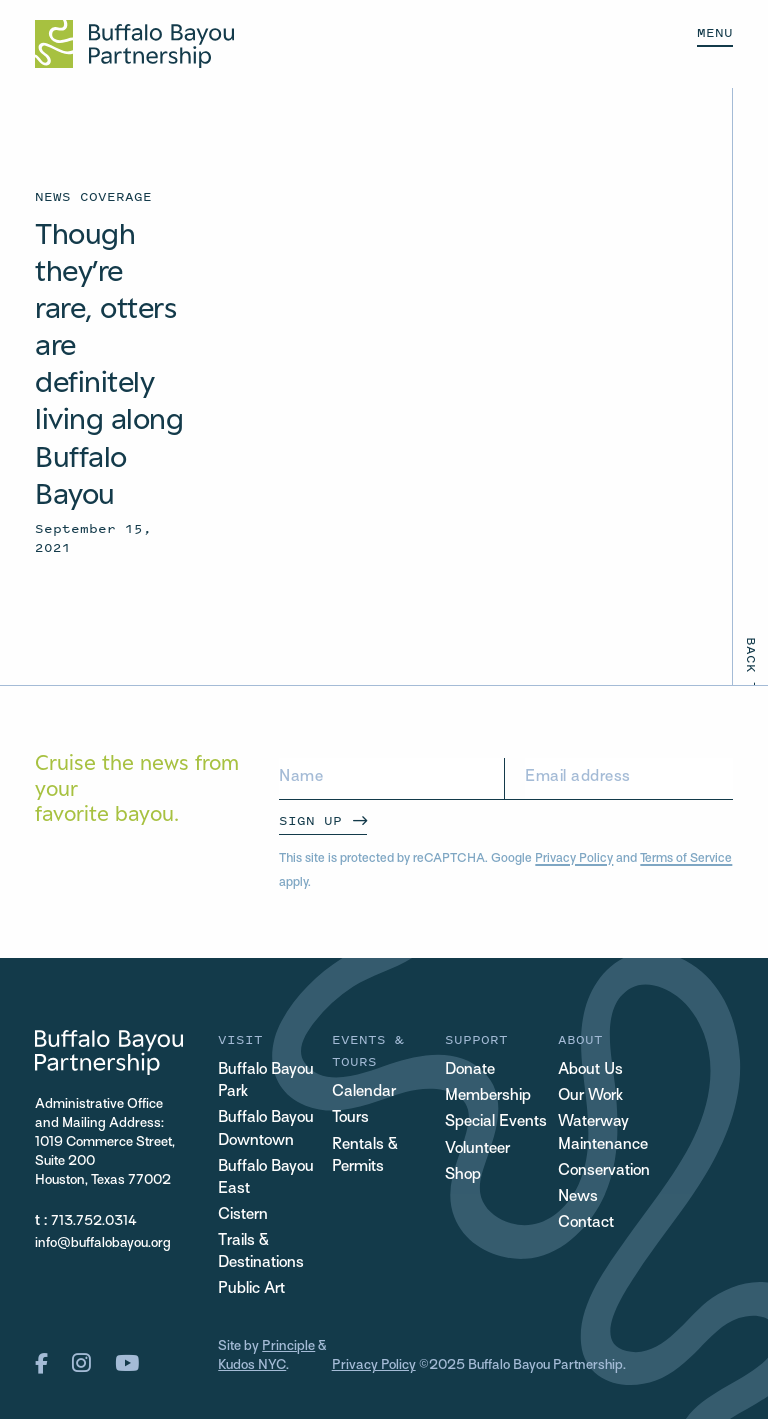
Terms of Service (686, 859)
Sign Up (310, 820)
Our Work (590, 1096)
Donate (470, 1070)
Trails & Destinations (261, 1252)
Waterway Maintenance (603, 1133)
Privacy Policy (574, 859)
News (578, 1197)
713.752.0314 (94, 1221)
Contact (586, 1223)
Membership (488, 1096)
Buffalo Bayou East (266, 1178)
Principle (288, 1346)
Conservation (604, 1171)
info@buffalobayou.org (103, 1243)
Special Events (496, 1122)
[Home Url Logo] (134, 44)
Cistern (243, 1215)
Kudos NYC (252, 1365)
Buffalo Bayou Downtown (266, 1129)
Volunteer (477, 1149)
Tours (350, 1118)
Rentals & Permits (365, 1156)
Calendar (364, 1092)
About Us (590, 1070)
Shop (463, 1175)
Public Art (251, 1289)
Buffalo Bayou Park (266, 1081)
